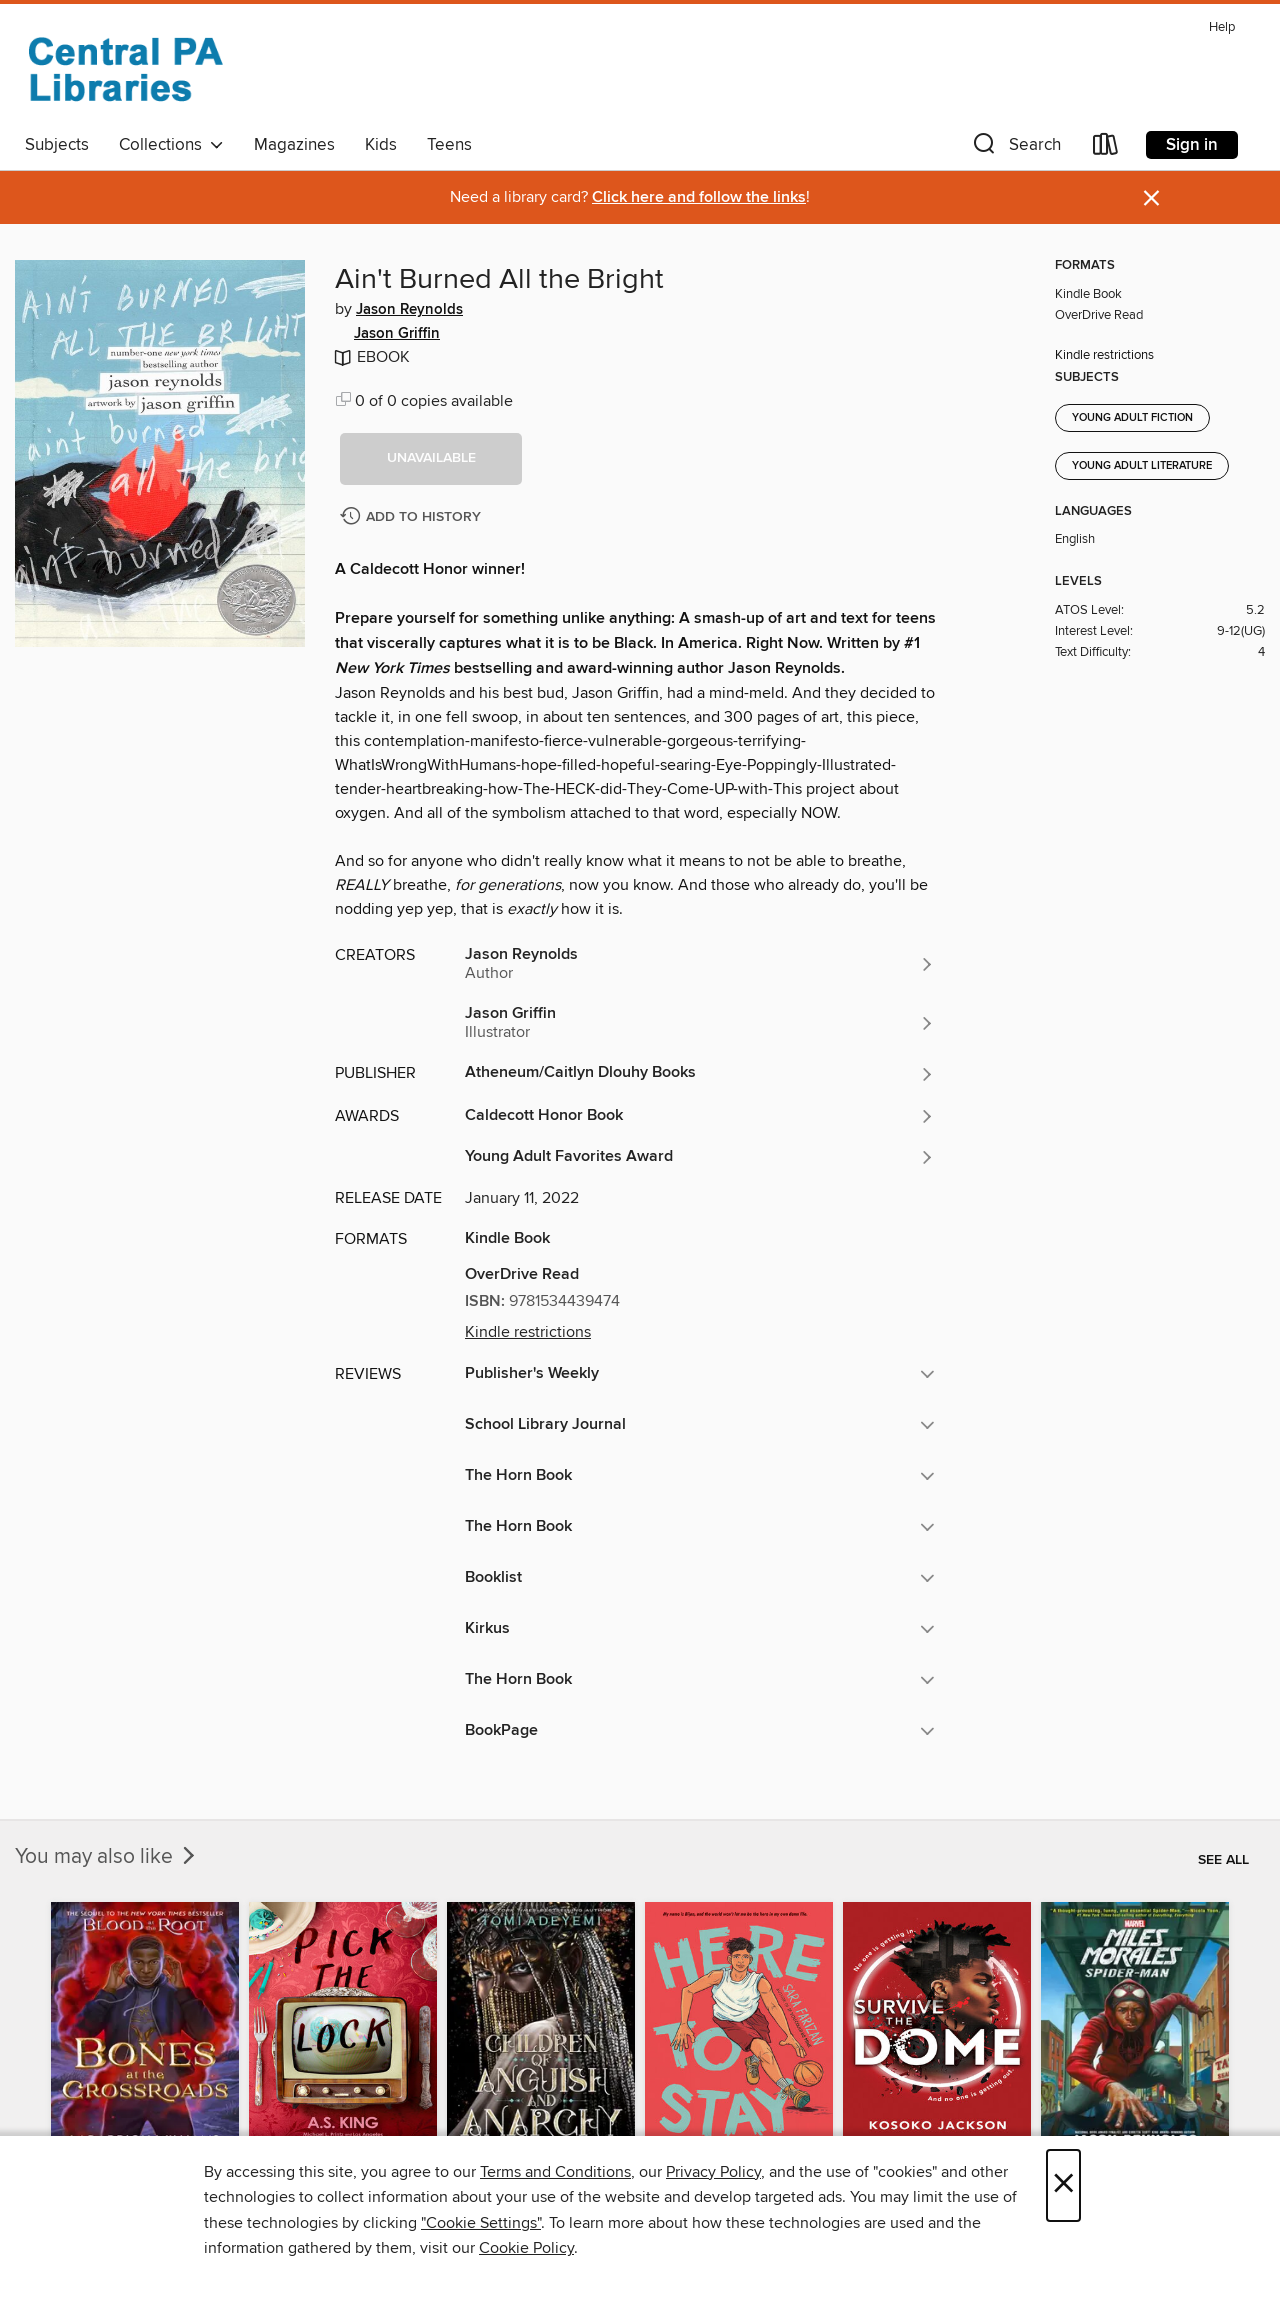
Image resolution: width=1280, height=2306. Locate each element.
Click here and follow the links (699, 197)
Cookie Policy (526, 2248)
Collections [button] (171, 145)
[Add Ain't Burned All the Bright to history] (413, 517)
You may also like (107, 1857)
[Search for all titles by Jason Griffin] (700, 1023)
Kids (381, 145)
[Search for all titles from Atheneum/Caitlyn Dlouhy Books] (700, 1074)
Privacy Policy (713, 2172)
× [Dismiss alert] (1151, 198)
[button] (1015, 148)
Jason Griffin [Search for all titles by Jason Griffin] (397, 334)
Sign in (1192, 145)
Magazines (294, 145)
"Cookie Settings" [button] (481, 2223)
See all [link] (1223, 1860)
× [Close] (1063, 2185)
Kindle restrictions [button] (528, 1332)
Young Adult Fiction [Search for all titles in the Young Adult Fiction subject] (1132, 418)
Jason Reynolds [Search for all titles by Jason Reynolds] (409, 310)
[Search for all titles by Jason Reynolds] (700, 964)
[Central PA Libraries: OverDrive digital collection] (125, 69)
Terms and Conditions (555, 2172)
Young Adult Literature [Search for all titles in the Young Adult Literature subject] (1142, 466)
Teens (449, 145)
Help (1222, 27)
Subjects (57, 145)
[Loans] (1106, 148)
